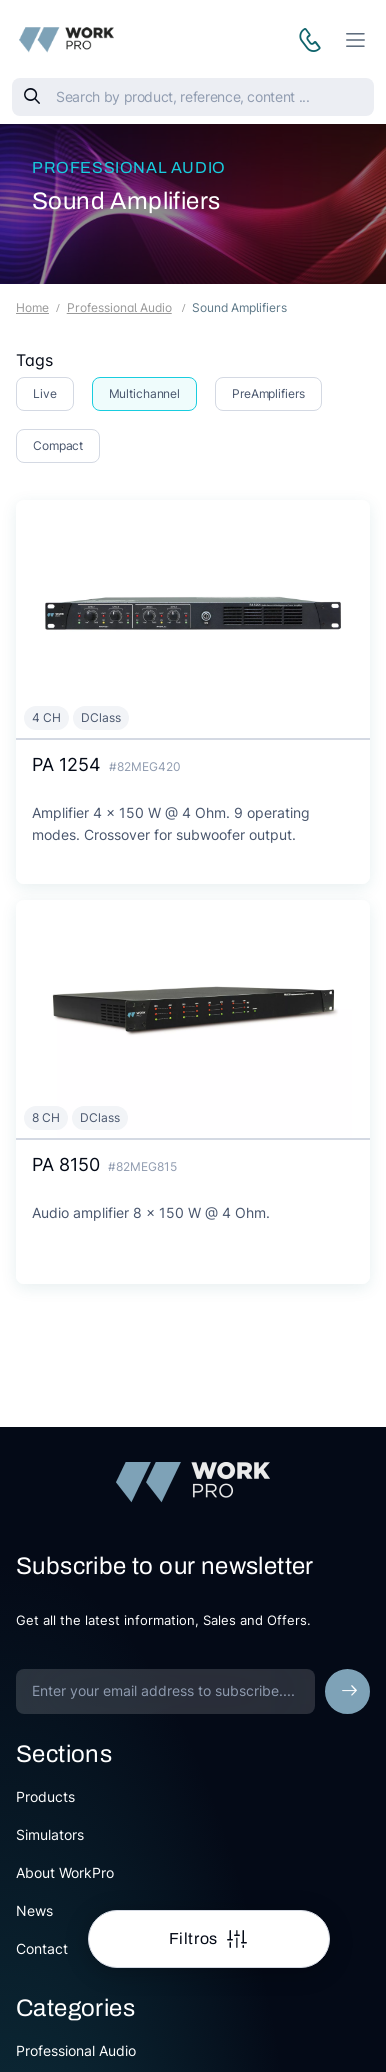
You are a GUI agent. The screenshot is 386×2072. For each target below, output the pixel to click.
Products (45, 1796)
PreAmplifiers (268, 393)
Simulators (50, 1834)
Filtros (195, 1938)
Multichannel (145, 393)
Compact (58, 445)
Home (32, 307)
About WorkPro (65, 1872)
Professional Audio (129, 167)
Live (45, 393)
